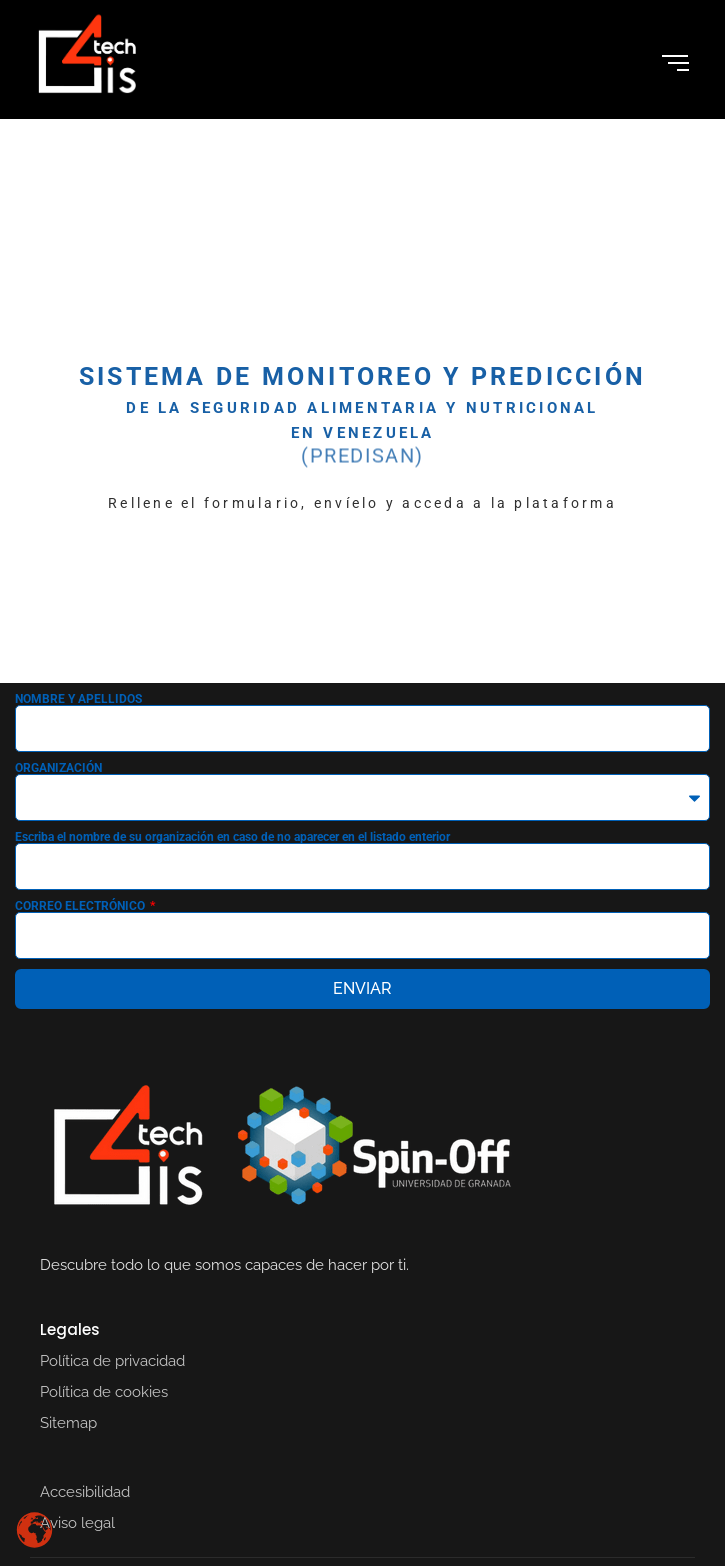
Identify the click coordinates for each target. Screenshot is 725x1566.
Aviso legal (77, 1523)
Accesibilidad (85, 1492)
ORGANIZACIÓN (58, 768)
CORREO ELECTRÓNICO (81, 906)
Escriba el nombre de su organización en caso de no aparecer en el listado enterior (232, 837)
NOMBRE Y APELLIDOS (78, 699)
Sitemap (68, 1423)
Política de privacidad (112, 1361)
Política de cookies (104, 1392)
